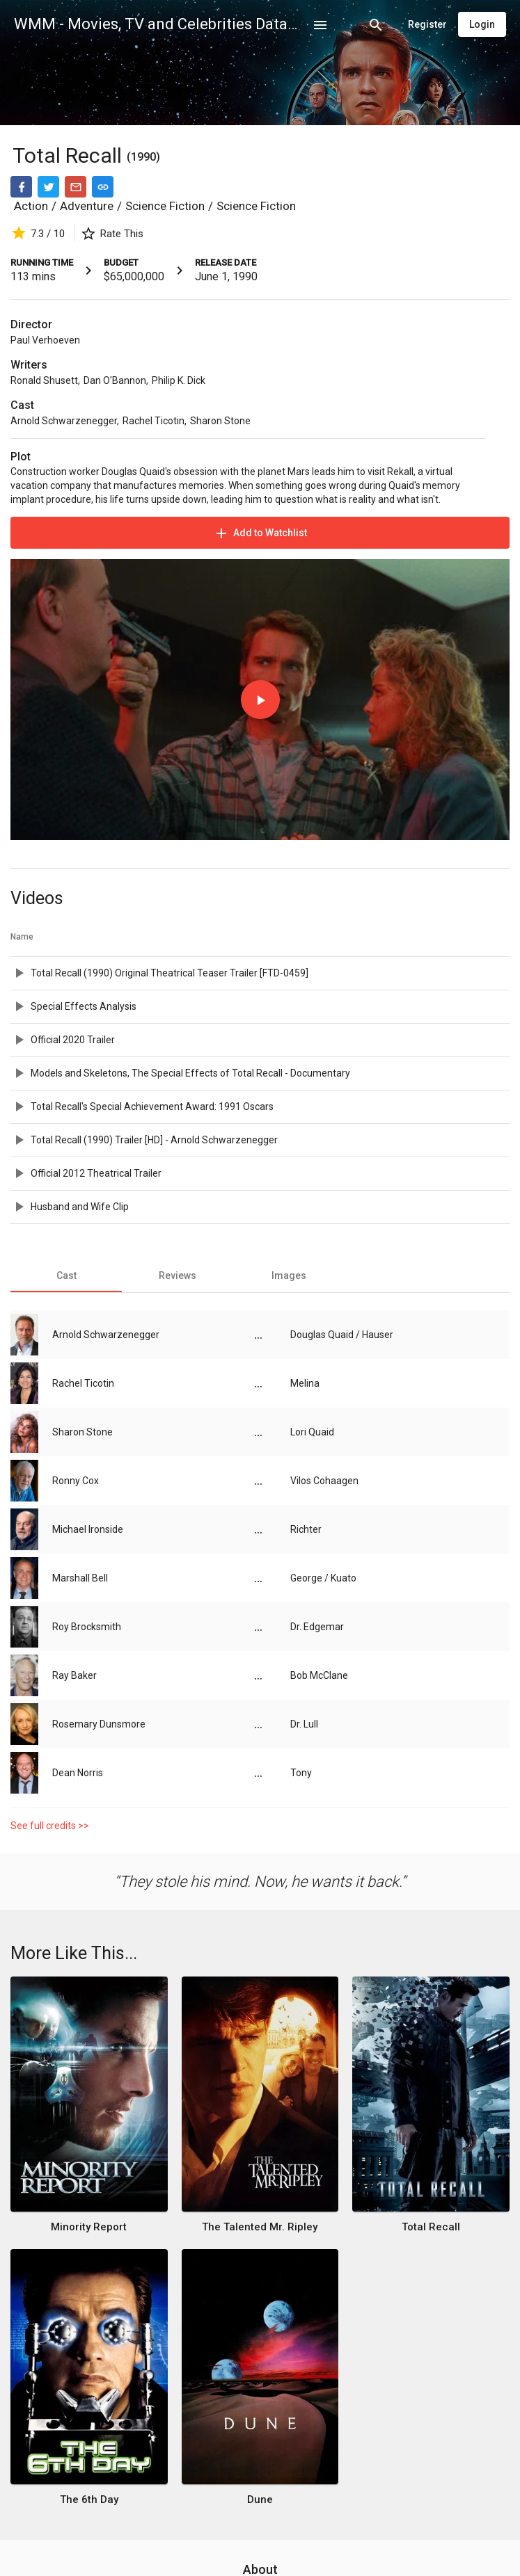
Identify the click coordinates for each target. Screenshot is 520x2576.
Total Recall (70, 155)
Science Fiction (165, 206)
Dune (260, 2499)
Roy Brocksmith (86, 1626)
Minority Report (89, 2227)
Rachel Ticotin (153, 420)
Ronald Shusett (44, 380)
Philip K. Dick (178, 380)
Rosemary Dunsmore (98, 1724)
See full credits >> (49, 1825)
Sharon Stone (220, 420)
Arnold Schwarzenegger (63, 420)
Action (31, 206)
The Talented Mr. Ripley (259, 2227)
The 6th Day (89, 2499)
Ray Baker (74, 1675)
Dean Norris (77, 1772)
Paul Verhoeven (45, 340)
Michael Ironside (87, 1529)
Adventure (86, 206)
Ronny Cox (75, 1480)
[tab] (66, 1275)
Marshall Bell (80, 1578)
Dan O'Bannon (115, 380)
